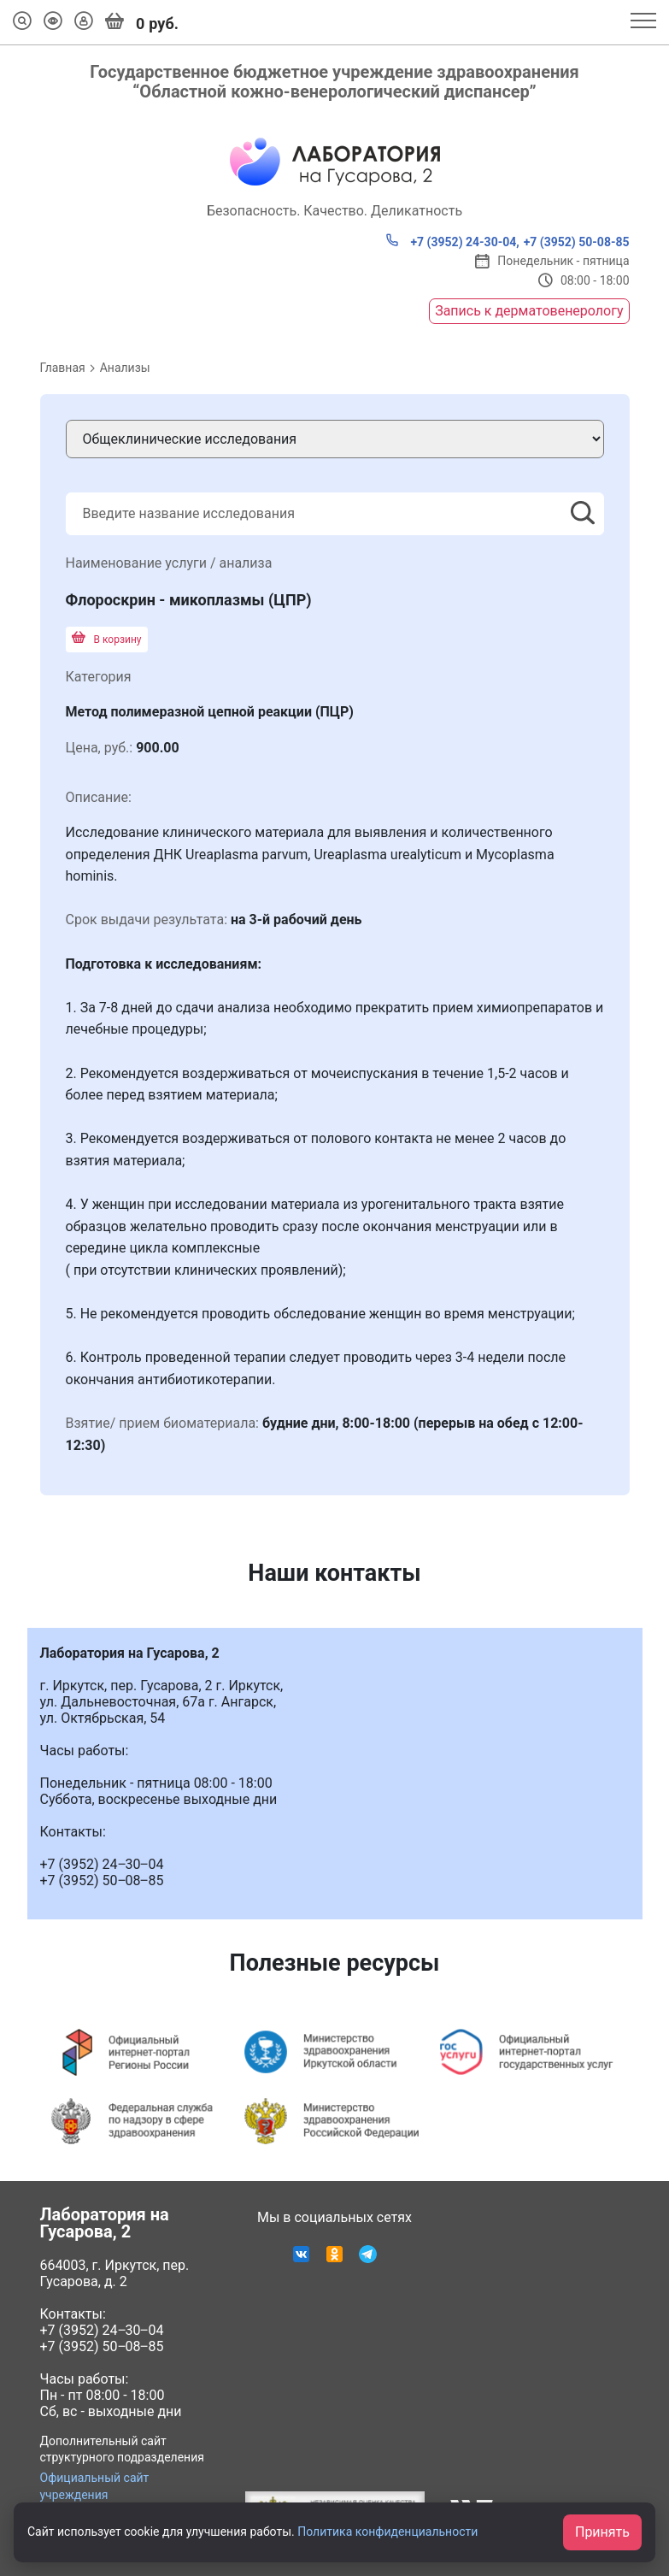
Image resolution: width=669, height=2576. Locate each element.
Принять (602, 2532)
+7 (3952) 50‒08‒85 (102, 2346)
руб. (142, 22)
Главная (62, 367)
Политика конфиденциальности (387, 2531)
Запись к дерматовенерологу (529, 311)
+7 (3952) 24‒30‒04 (102, 2330)
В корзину (107, 639)
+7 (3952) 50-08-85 (577, 242)
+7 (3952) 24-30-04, (452, 241)
